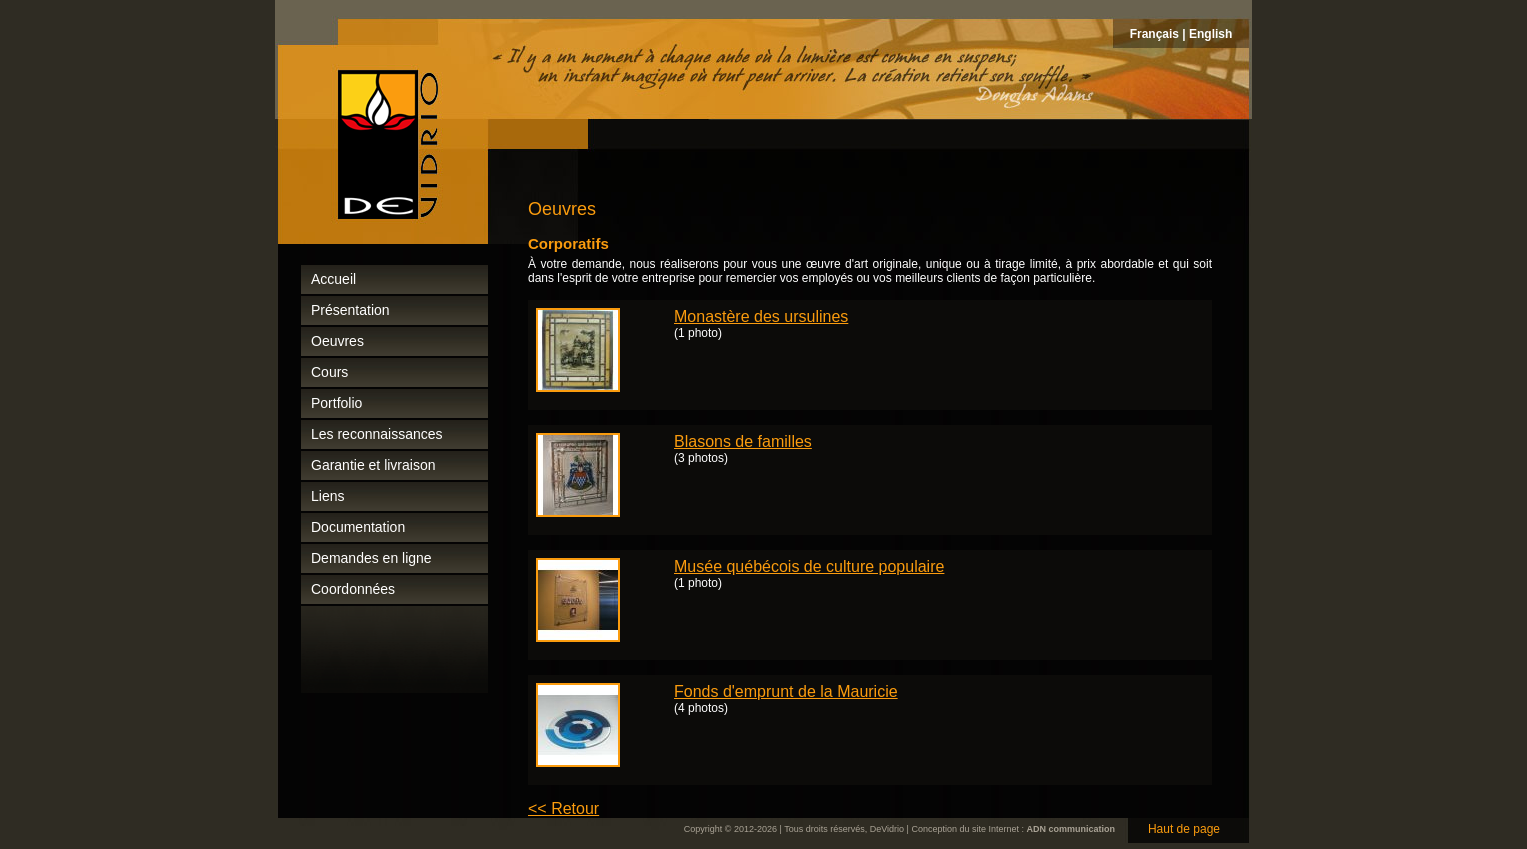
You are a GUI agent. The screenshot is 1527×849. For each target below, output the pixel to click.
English (1210, 34)
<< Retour (563, 808)
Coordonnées (353, 589)
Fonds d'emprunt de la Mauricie (786, 691)
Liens (327, 496)
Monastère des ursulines (761, 316)
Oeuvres (337, 341)
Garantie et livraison (373, 465)
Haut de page (1184, 829)
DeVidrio (887, 829)
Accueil (333, 279)
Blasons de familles (743, 441)
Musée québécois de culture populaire (809, 566)
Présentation (350, 310)
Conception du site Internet (965, 829)
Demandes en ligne (371, 558)
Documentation (358, 527)
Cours (329, 372)
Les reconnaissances (377, 434)
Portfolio (336, 403)
